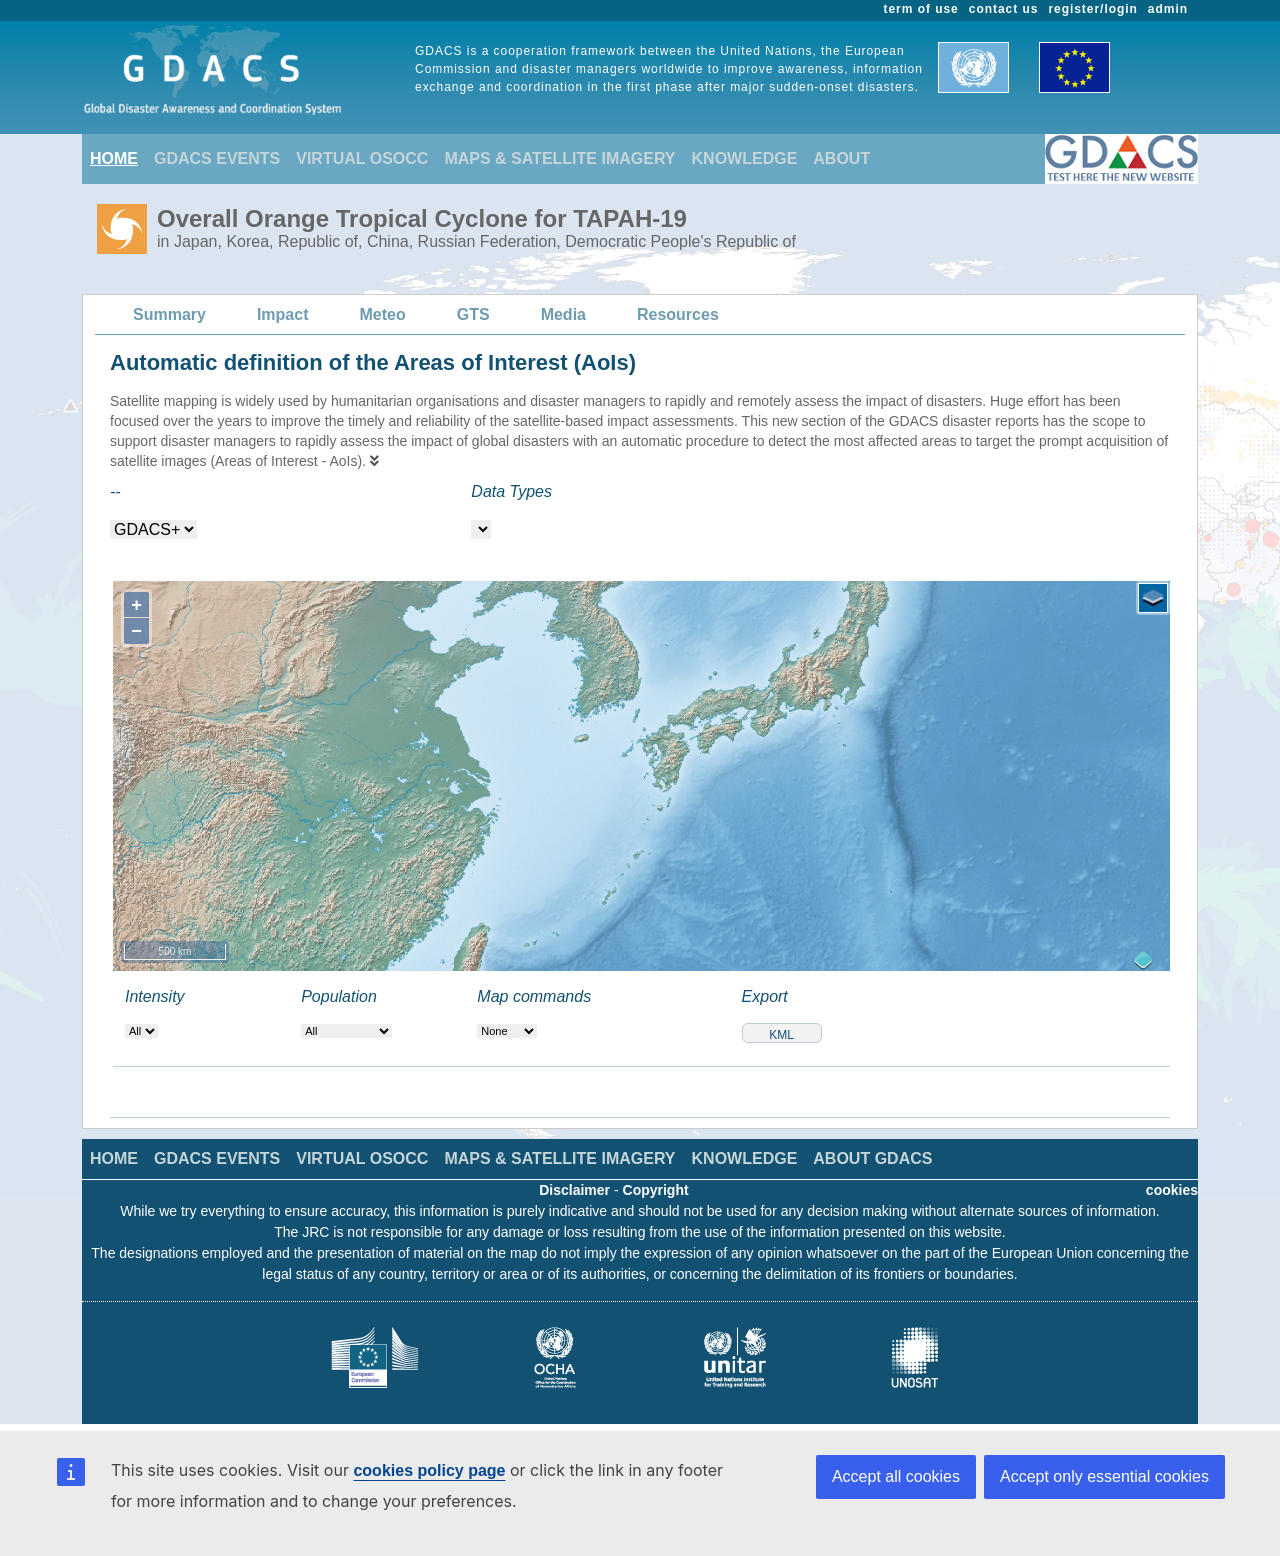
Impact (283, 314)
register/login (1092, 9)
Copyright (656, 1190)
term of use (921, 9)
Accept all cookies (896, 1476)
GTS (473, 314)
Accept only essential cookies (1104, 1476)
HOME (114, 158)
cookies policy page (429, 1470)
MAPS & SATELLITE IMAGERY (559, 158)
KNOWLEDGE (745, 158)
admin (1168, 9)
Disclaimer (574, 1190)
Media (563, 314)
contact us (1004, 9)
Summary (169, 314)
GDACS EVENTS (217, 158)
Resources (678, 314)
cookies (1172, 1190)
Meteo (383, 314)
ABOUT (841, 158)
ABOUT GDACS (872, 1158)
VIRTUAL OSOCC (362, 158)
